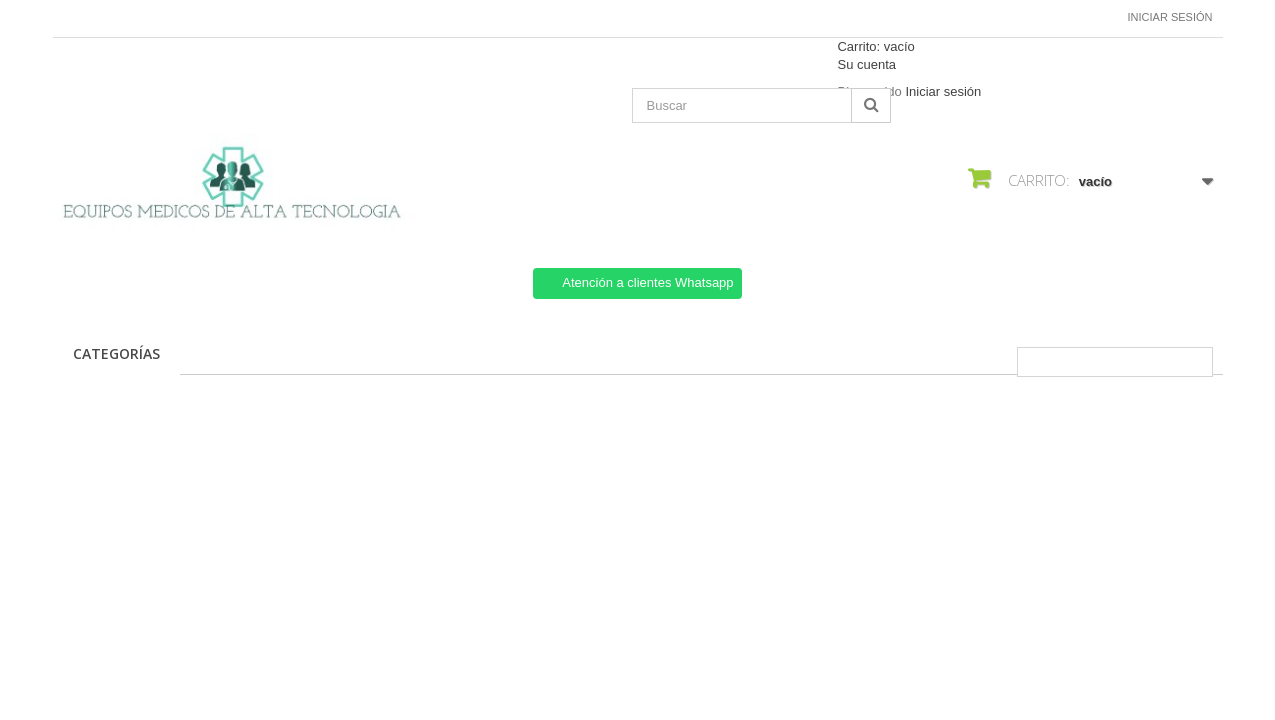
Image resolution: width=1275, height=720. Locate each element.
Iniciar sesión (1170, 17)
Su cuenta (866, 64)
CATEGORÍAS (116, 353)
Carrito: (875, 46)
